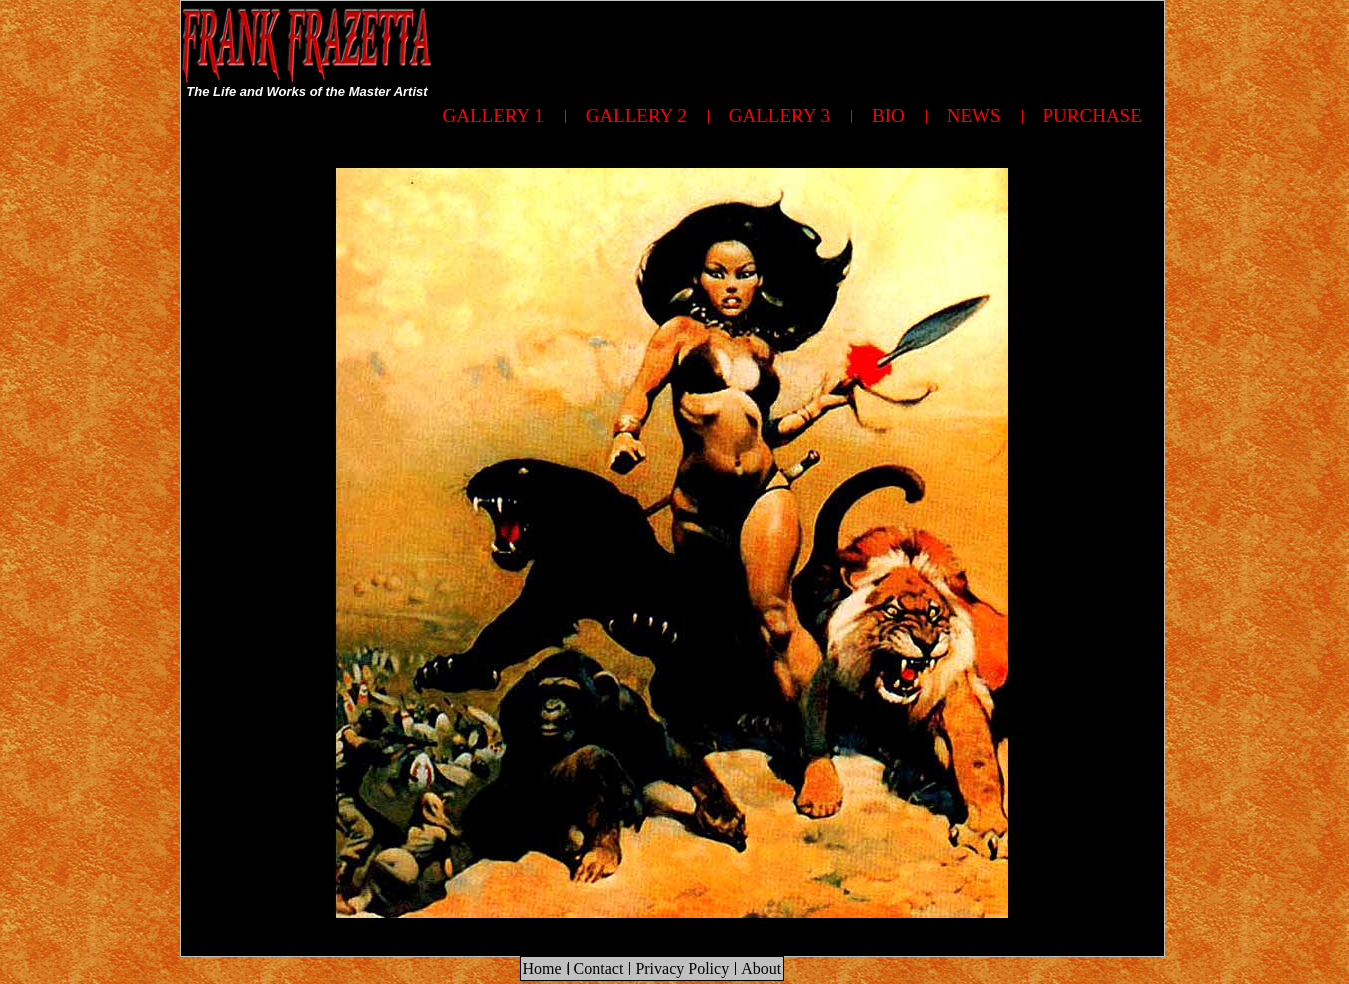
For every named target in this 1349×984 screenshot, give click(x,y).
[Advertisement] (800, 46)
